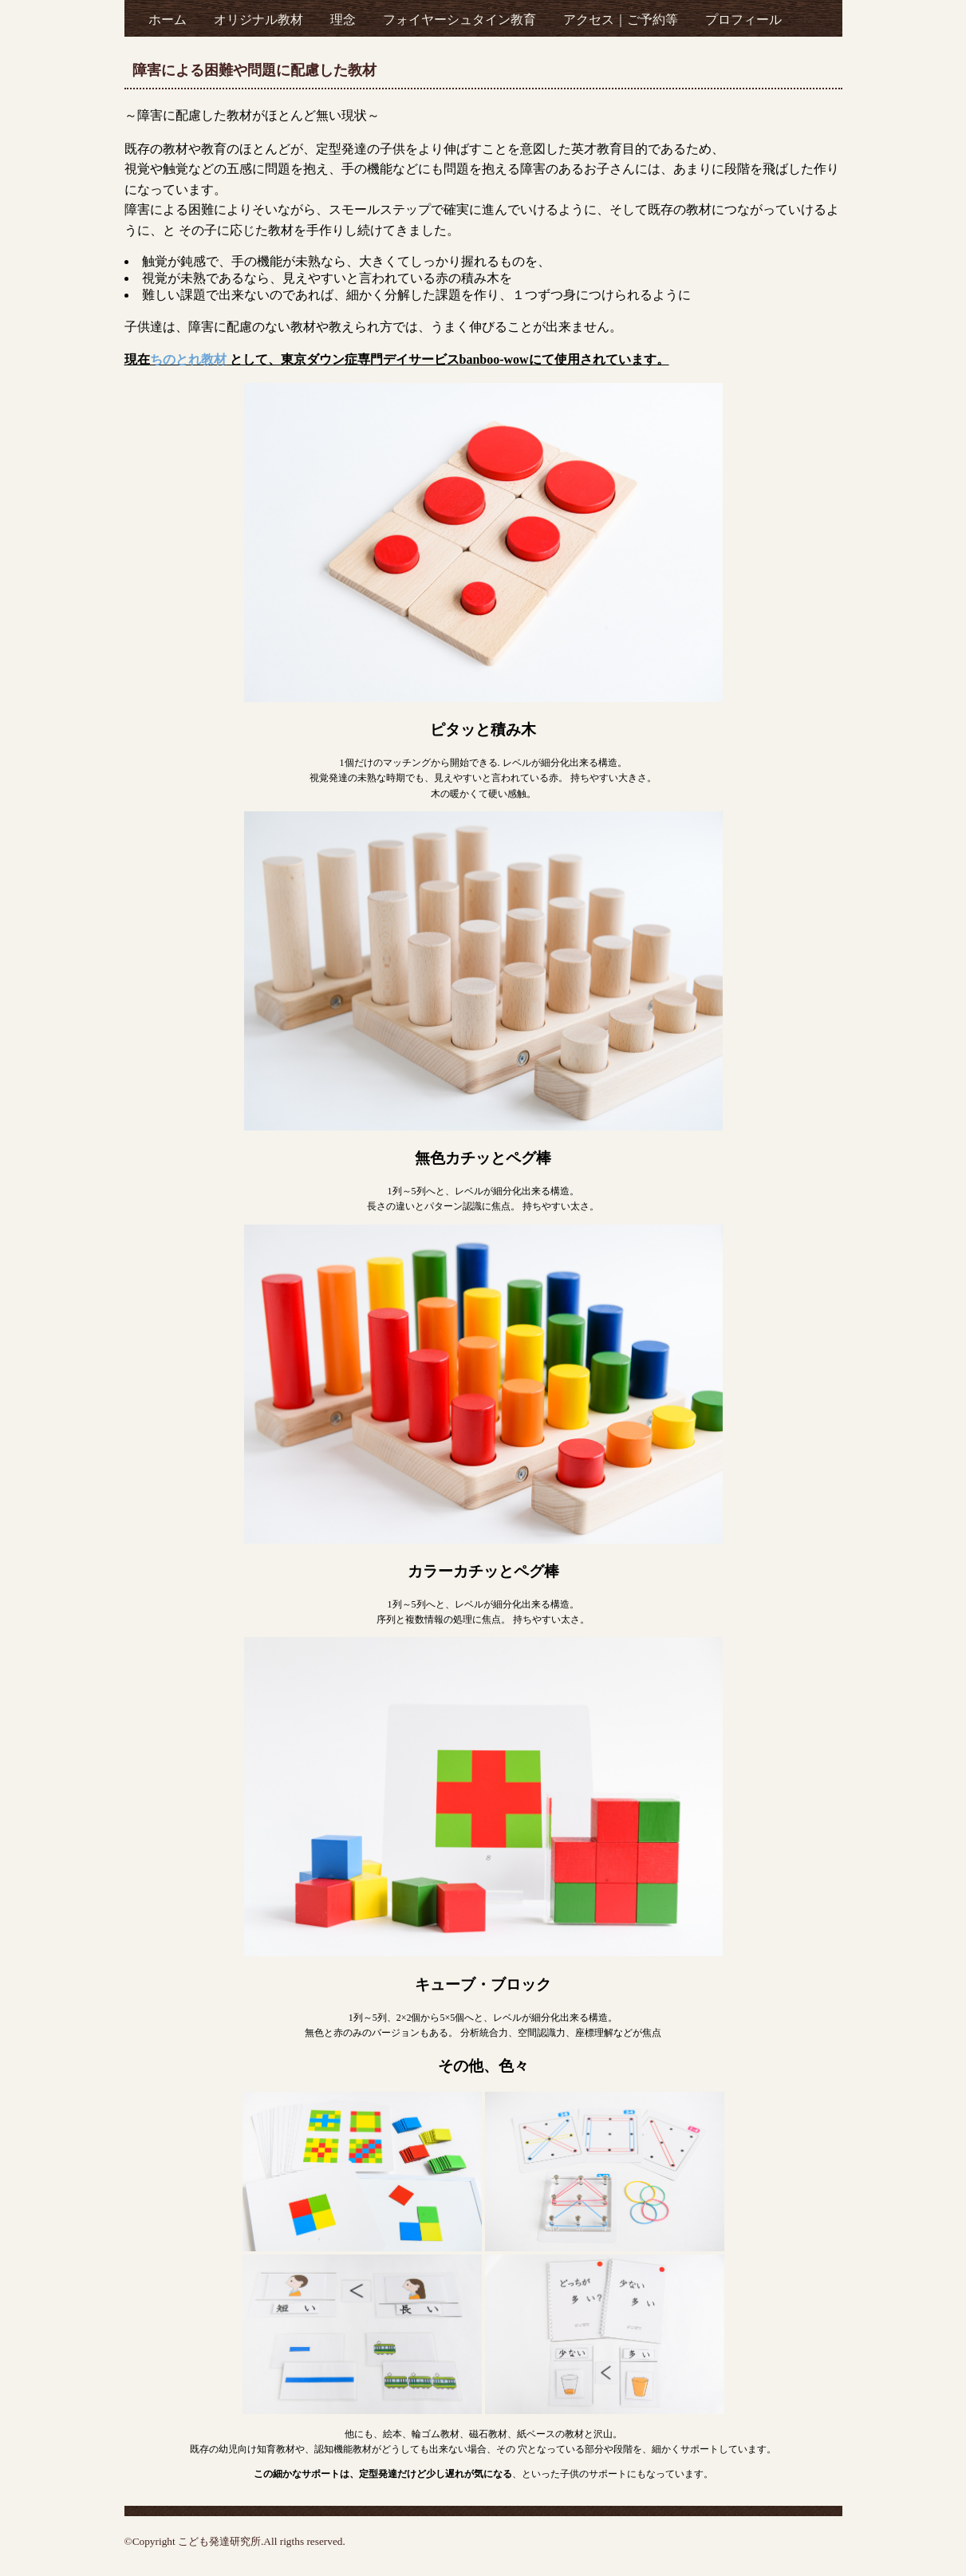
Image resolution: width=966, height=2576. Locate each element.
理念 (343, 19)
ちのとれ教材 (188, 359)
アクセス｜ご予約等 (620, 19)
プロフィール (743, 19)
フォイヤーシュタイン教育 (459, 19)
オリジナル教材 (258, 19)
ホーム (167, 19)
